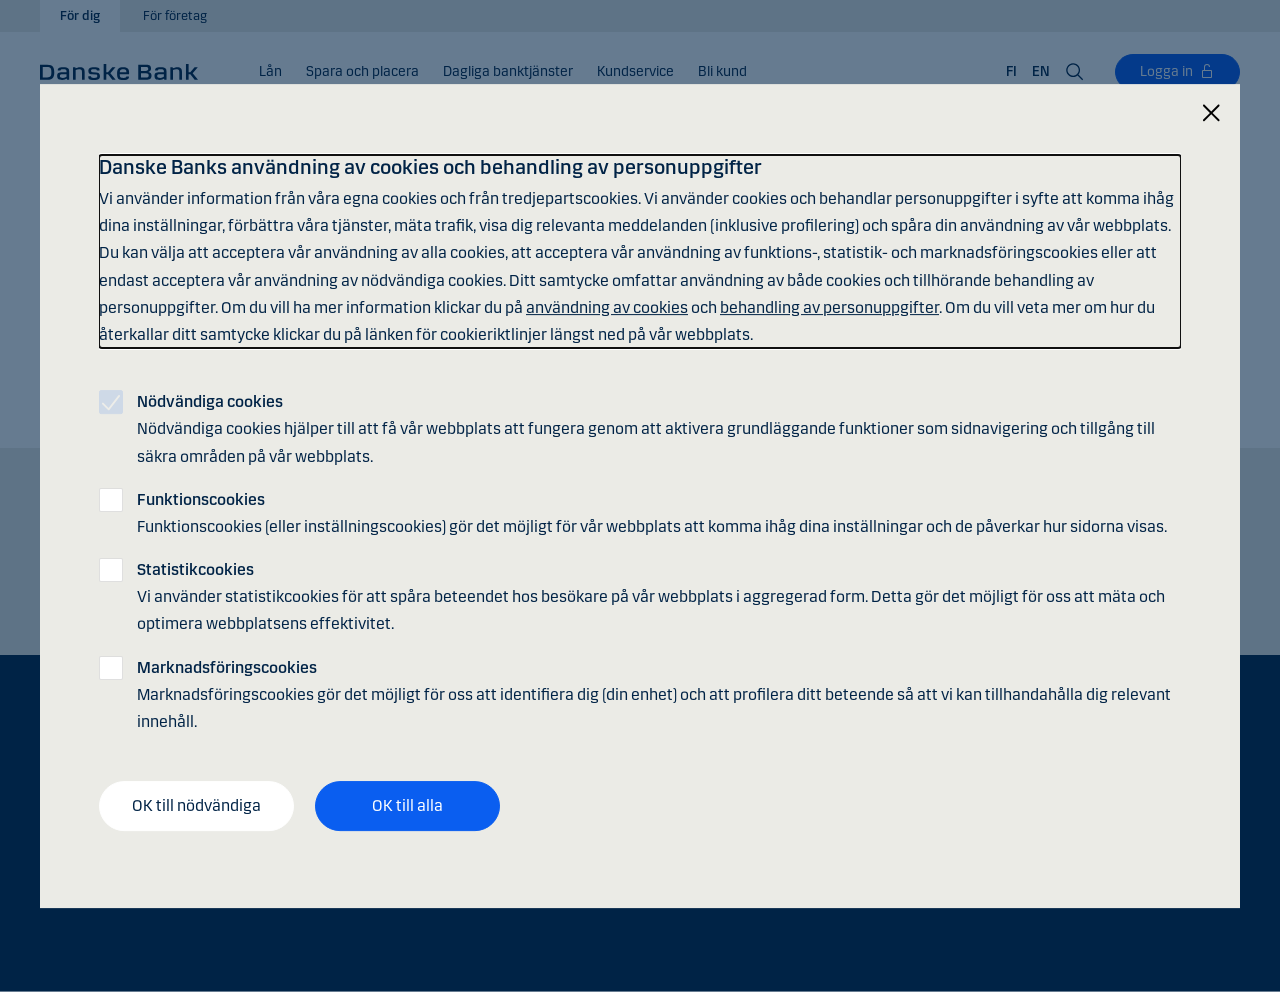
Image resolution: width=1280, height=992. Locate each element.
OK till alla (407, 805)
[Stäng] (1211, 113)
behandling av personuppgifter (829, 307)
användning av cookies (607, 307)
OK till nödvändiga (196, 805)
